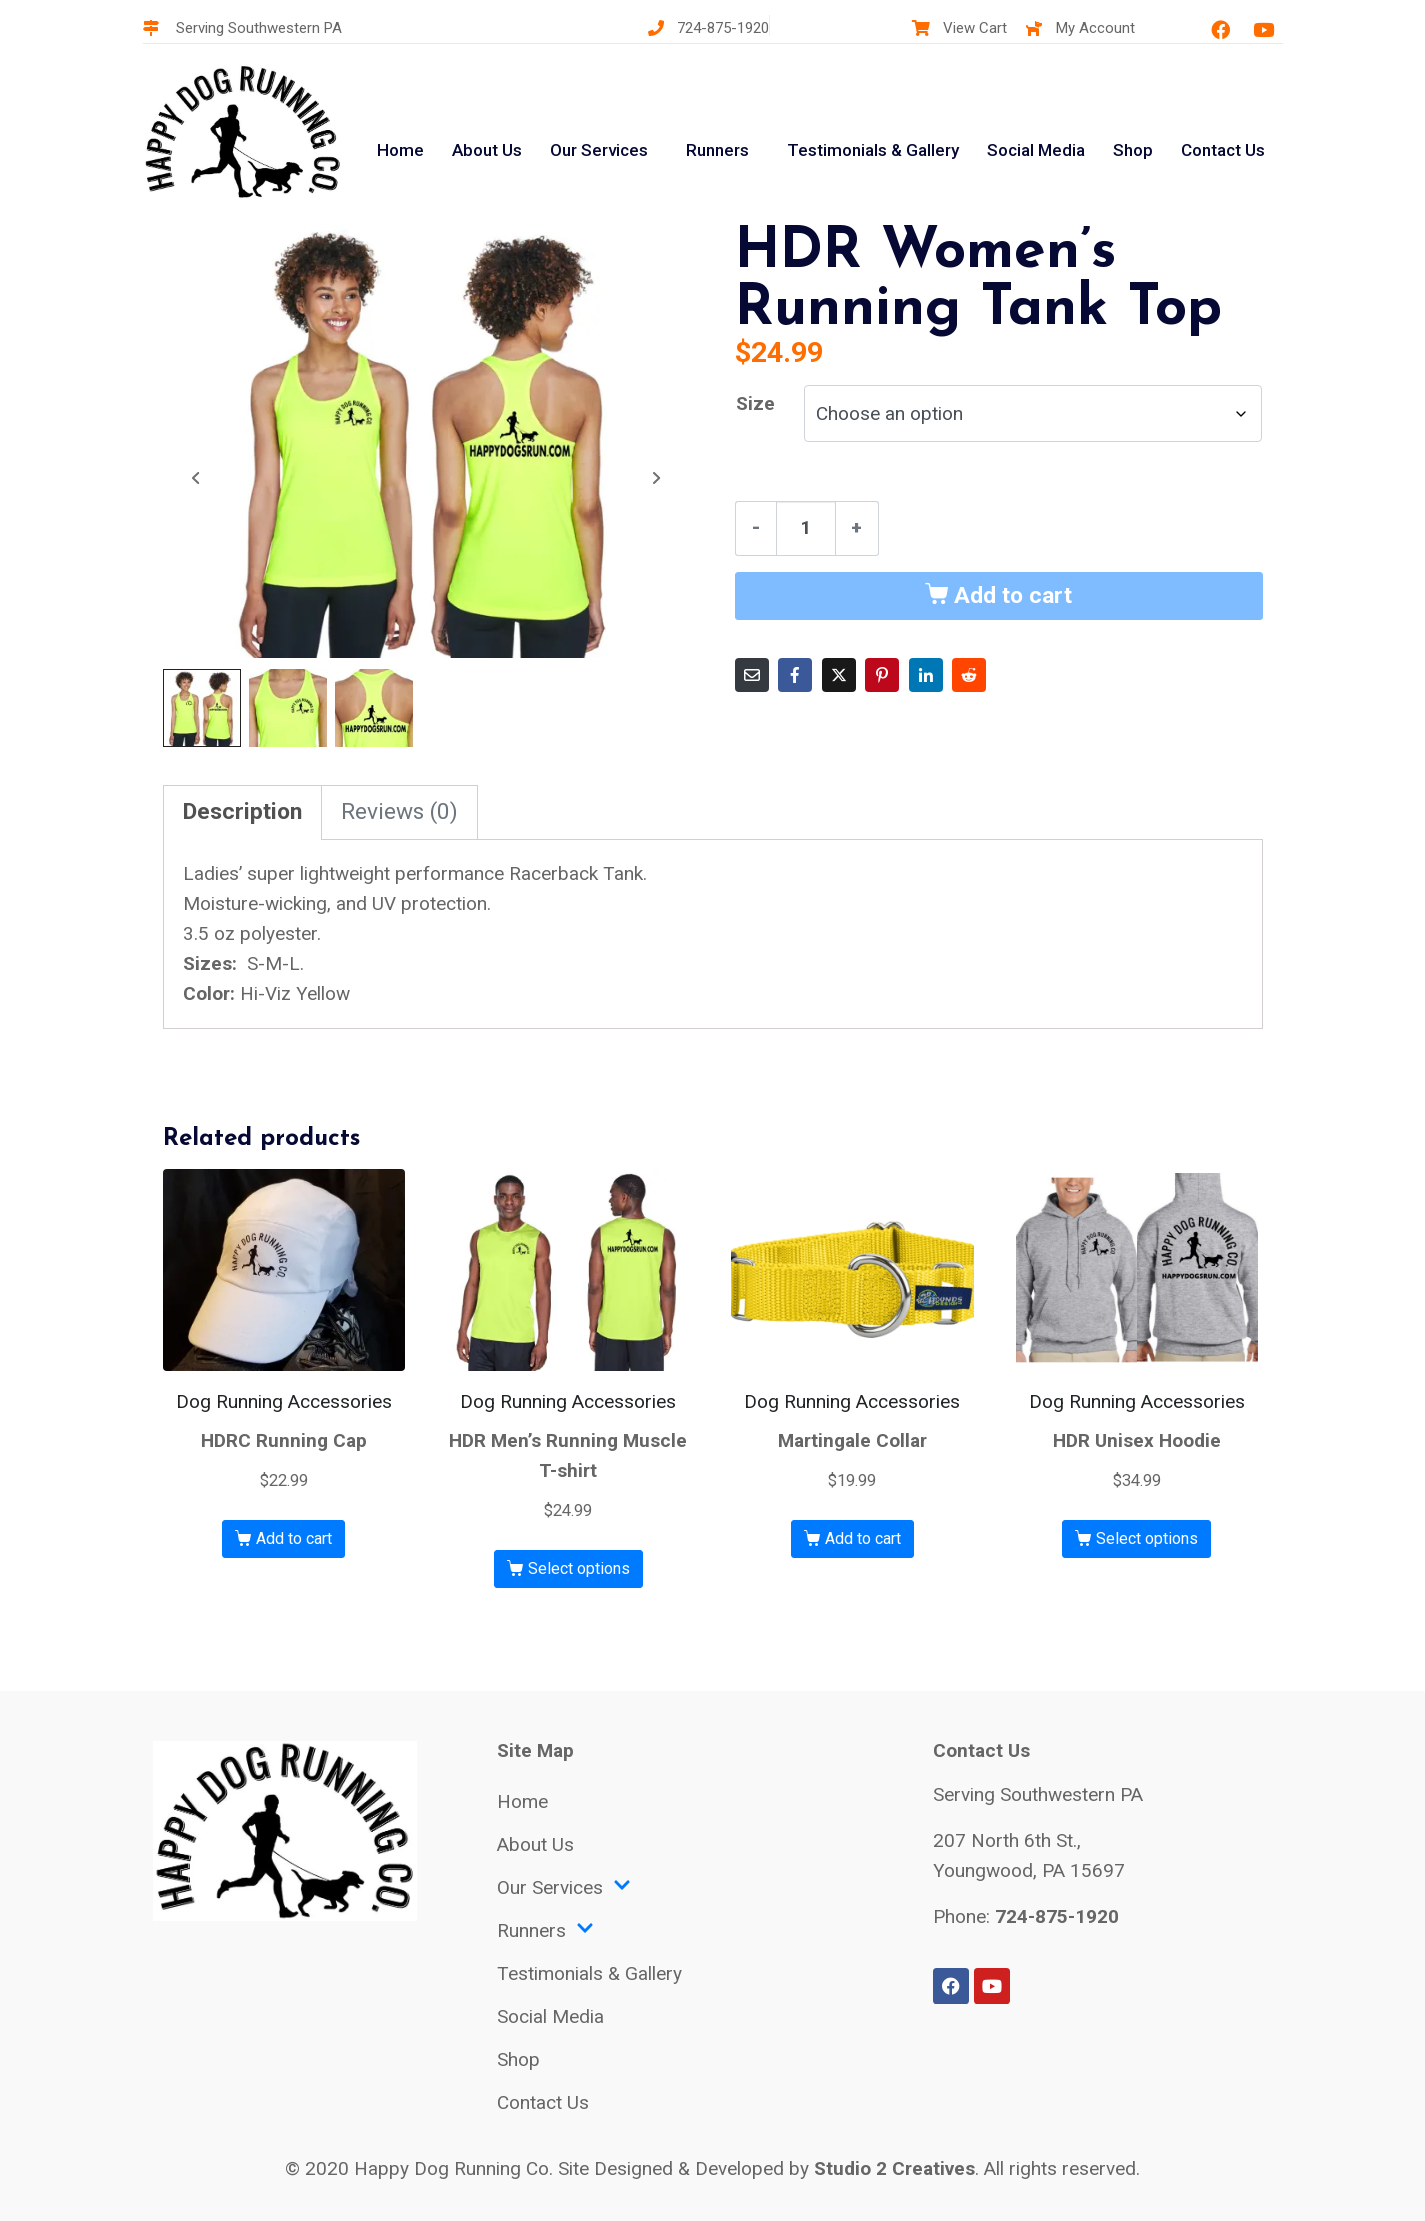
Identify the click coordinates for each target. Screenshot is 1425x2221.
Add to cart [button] (294, 1535)
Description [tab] (242, 809)
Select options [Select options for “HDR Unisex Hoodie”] (1147, 1535)
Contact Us (1223, 150)
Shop (1133, 150)
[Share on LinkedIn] (926, 675)
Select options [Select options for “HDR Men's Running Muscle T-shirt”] (579, 1565)
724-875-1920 (1057, 1913)
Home (400, 150)
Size (755, 403)
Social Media (1036, 150)
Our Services (599, 150)
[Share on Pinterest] (882, 675)
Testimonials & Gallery (873, 150)
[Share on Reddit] (969, 675)
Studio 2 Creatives (894, 2165)
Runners (717, 150)
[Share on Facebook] (795, 675)
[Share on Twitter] (839, 675)
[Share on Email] (752, 675)
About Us (487, 150)
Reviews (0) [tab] (399, 809)
